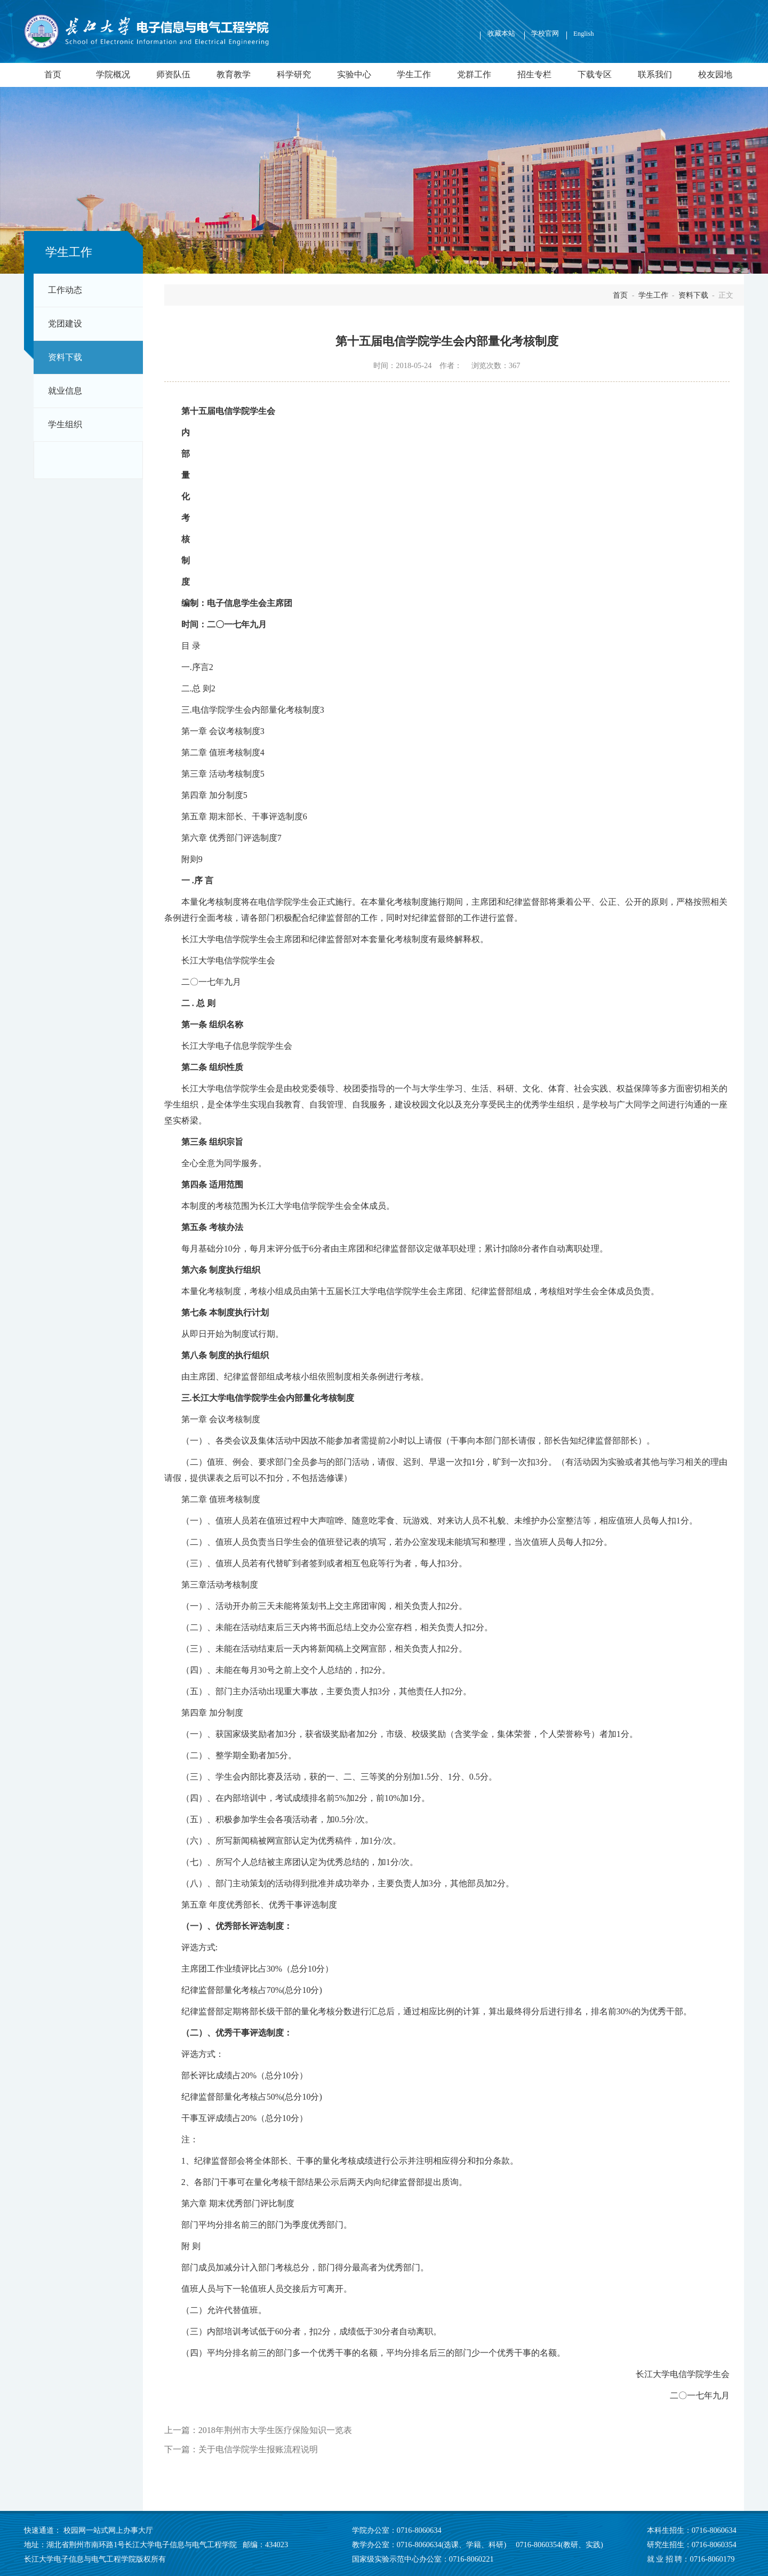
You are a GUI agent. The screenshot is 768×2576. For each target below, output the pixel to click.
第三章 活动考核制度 (220, 773)
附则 (189, 859)
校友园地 (715, 74)
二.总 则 (196, 688)
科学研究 (294, 74)
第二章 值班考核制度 (220, 752)
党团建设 (65, 324)
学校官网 (545, 33)
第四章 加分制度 (212, 795)
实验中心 (354, 74)
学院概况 (113, 74)
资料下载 (65, 357)
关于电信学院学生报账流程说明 (258, 2449)
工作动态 (65, 290)
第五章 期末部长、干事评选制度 (242, 816)
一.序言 (195, 667)
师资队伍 (173, 74)
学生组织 (65, 424)
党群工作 (474, 74)
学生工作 (414, 74)
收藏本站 (502, 33)
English (583, 33)
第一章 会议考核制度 (220, 731)
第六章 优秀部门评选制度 (229, 837)
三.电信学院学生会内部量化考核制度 (250, 709)
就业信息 (65, 391)
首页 (52, 74)
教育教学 (234, 74)
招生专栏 (534, 74)
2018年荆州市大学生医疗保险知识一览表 (275, 2430)
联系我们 (655, 74)
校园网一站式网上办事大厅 (108, 2530)
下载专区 (595, 74)
